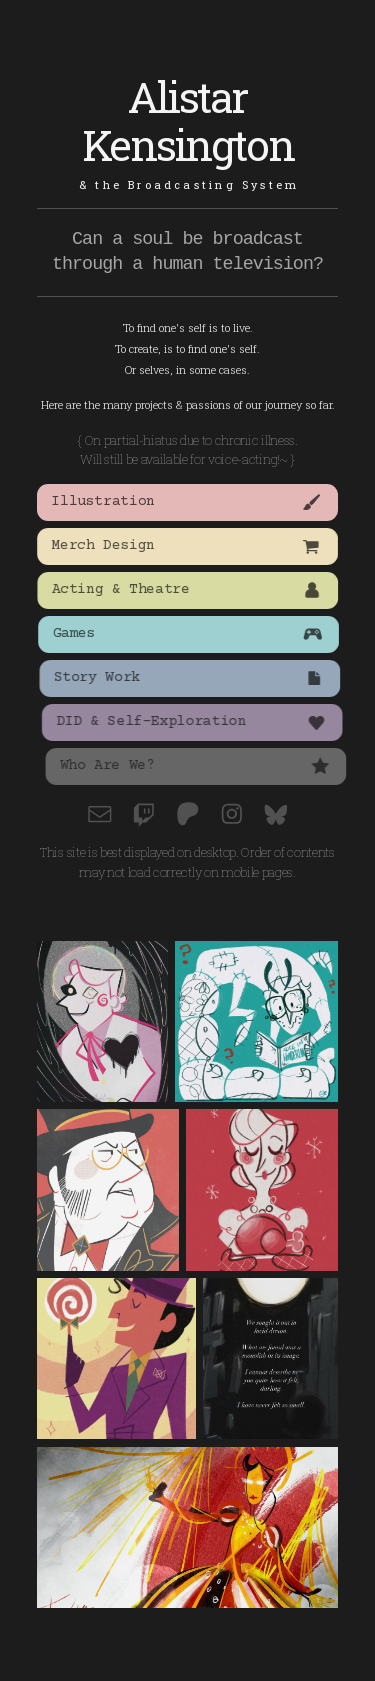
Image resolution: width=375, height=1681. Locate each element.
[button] (188, 502)
